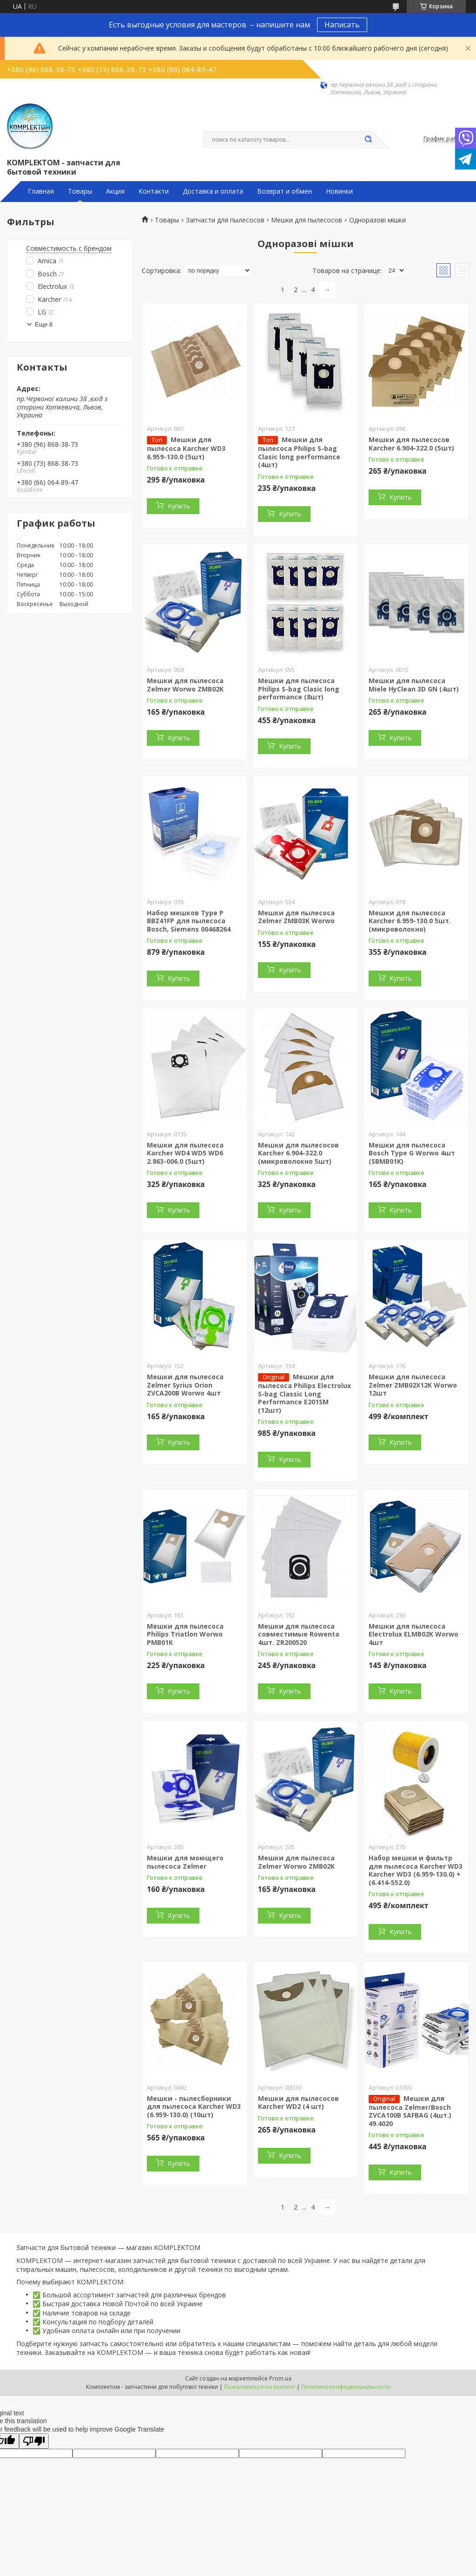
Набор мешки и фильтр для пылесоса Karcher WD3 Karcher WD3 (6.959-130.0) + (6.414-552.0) (416, 1870)
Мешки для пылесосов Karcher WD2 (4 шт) (298, 2102)
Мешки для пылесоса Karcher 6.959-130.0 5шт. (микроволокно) (410, 920)
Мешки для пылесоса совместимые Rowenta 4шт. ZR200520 (298, 1634)
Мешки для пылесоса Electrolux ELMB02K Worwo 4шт (413, 1634)
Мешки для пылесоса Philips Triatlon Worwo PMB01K (185, 1634)
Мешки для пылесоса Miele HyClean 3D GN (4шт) (414, 684)
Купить (179, 506)
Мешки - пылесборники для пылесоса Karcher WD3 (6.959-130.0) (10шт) (194, 2106)
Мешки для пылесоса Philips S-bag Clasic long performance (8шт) (298, 688)
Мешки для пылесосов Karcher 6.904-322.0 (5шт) (411, 443)
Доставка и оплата (213, 191)
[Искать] (368, 139)
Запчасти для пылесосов (225, 220)
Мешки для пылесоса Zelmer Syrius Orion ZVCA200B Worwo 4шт (185, 1384)
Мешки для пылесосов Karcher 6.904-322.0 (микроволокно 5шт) (298, 1153)
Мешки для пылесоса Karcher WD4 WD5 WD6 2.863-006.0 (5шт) (185, 1153)
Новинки (339, 191)
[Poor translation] (34, 2441)
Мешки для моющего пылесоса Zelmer (185, 1862)
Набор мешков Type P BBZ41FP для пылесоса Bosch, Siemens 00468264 (189, 920)
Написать (342, 25)
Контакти (154, 191)
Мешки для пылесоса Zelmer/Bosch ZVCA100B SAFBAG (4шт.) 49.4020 (410, 2111)
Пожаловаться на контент (259, 2387)
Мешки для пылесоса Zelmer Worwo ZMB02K (185, 684)
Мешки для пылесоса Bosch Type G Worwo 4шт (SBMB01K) (412, 1153)
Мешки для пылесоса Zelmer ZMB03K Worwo (296, 917)
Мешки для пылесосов (306, 220)
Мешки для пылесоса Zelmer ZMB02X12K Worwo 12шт (413, 1384)
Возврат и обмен (284, 191)
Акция (115, 191)
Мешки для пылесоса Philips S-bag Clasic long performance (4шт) (299, 452)
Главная (41, 191)
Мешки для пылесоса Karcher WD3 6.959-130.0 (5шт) (186, 448)
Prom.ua (280, 2378)
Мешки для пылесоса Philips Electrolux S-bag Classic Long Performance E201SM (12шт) (304, 1393)
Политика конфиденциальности (345, 2387)
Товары (80, 191)
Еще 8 (44, 324)
